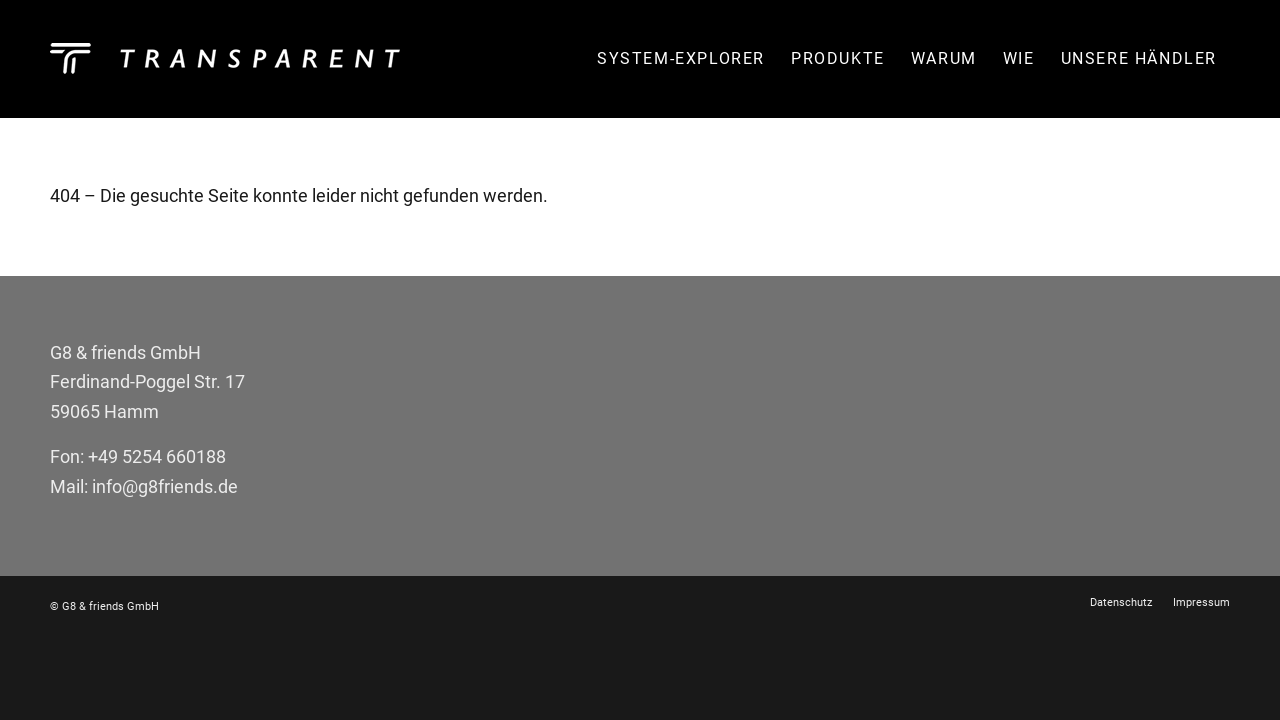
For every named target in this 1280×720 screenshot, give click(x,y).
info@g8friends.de (165, 486)
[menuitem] (681, 59)
